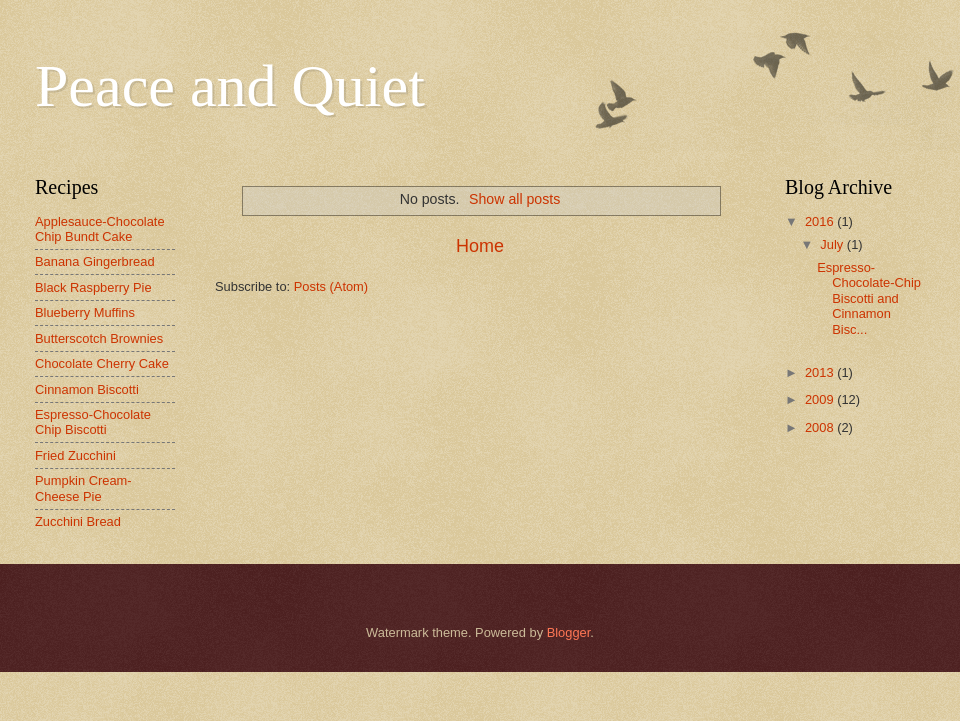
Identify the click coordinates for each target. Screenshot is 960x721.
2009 (821, 399)
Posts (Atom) (331, 286)
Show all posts (514, 199)
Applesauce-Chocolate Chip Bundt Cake (100, 229)
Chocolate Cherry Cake (102, 363)
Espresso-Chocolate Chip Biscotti (93, 422)
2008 (821, 427)
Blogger (569, 632)
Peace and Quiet (230, 86)
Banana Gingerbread (95, 261)
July (833, 244)
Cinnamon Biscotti (87, 389)
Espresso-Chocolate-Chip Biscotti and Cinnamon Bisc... (869, 298)
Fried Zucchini (75, 455)
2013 (821, 372)
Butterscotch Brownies (99, 338)
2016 (821, 221)
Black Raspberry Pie (93, 287)
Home (480, 246)
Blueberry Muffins (85, 312)
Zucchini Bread (78, 521)
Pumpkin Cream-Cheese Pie (83, 488)
